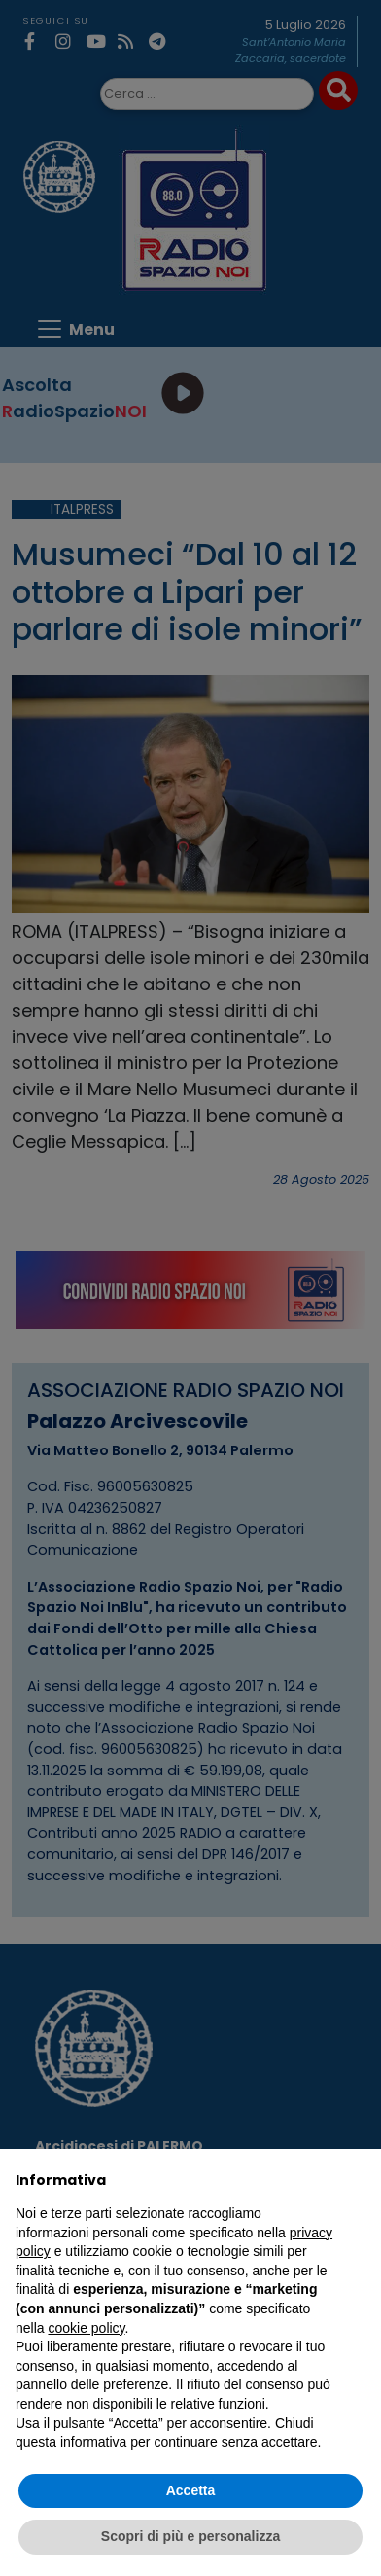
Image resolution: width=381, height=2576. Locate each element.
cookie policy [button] (86, 2328)
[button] (355, 2180)
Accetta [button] (191, 2490)
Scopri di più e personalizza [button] (190, 2536)
